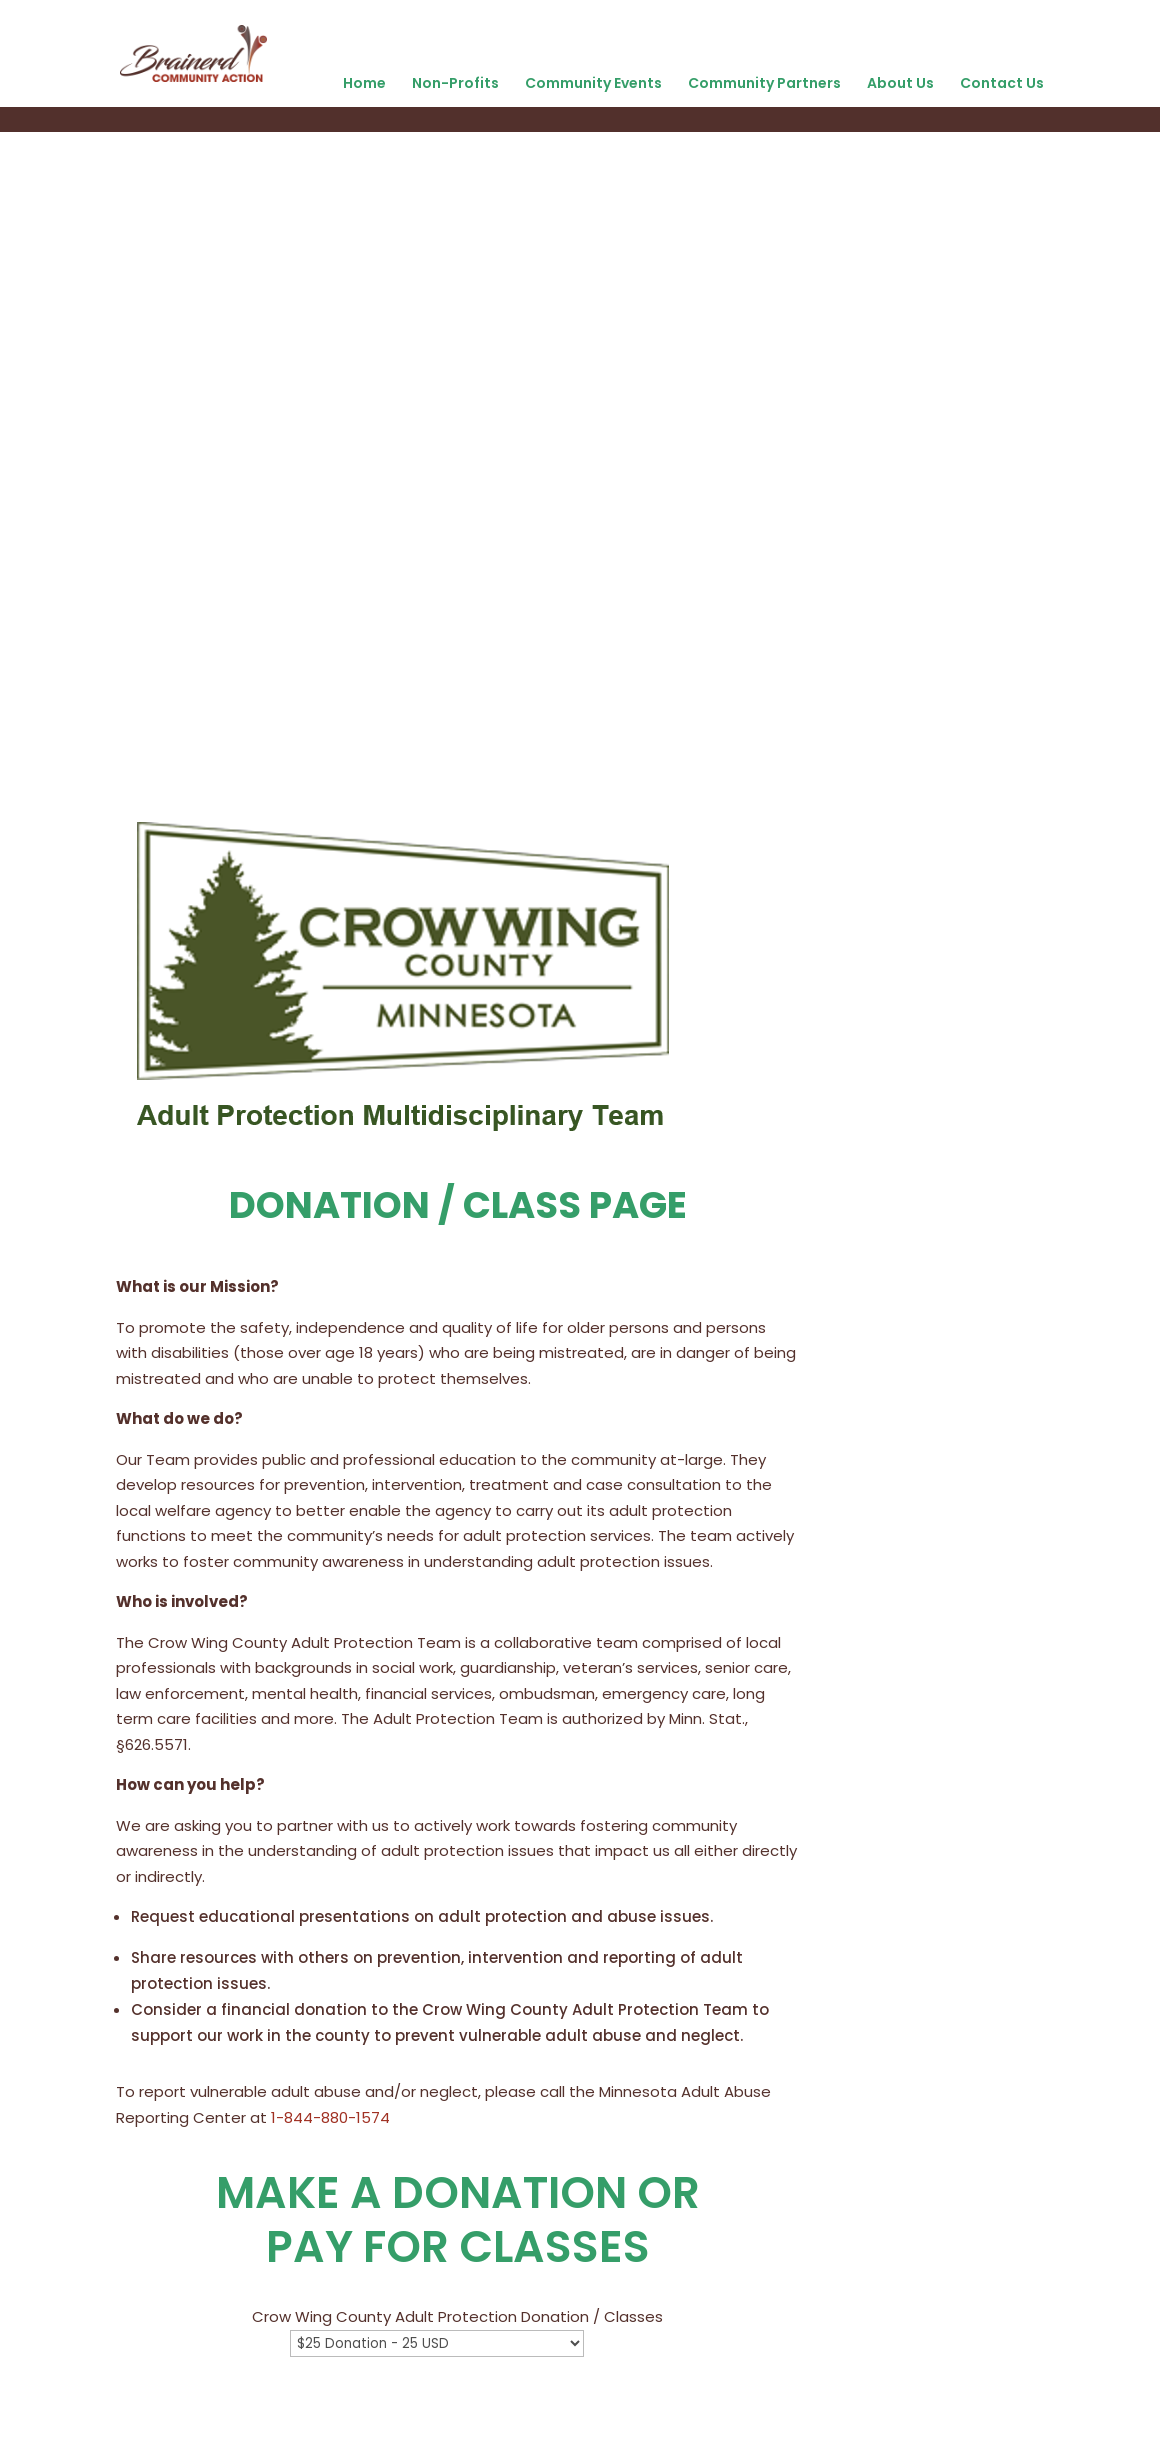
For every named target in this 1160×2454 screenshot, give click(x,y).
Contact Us (1002, 83)
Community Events (593, 83)
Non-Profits (455, 83)
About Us (900, 83)
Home (364, 83)
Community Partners (764, 83)
